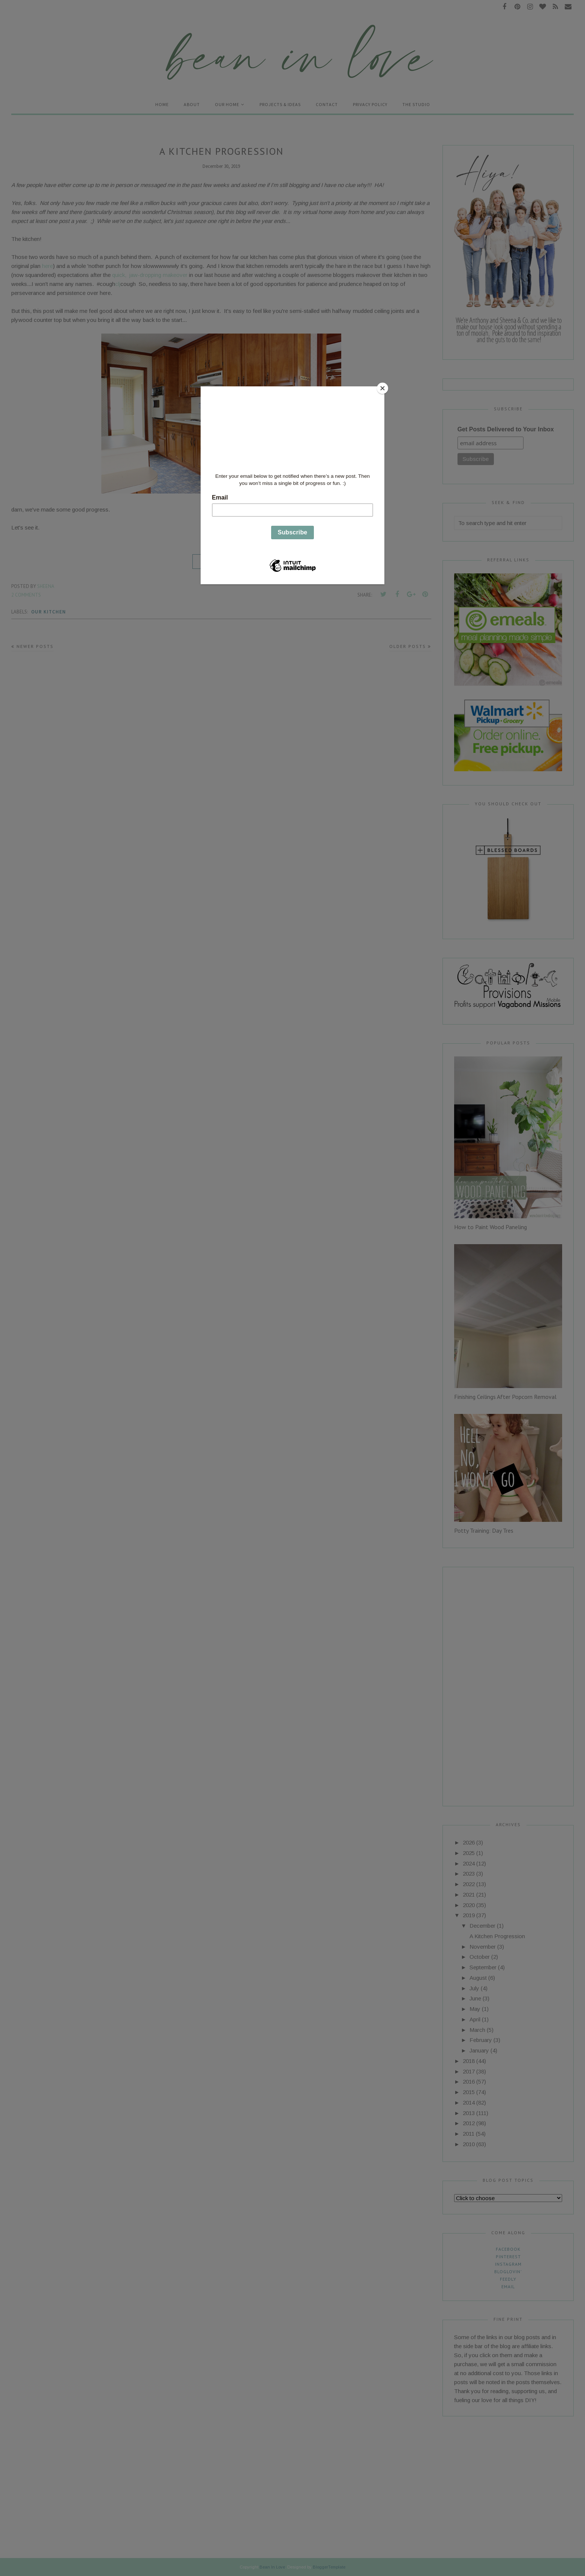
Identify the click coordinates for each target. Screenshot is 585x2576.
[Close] (382, 388)
